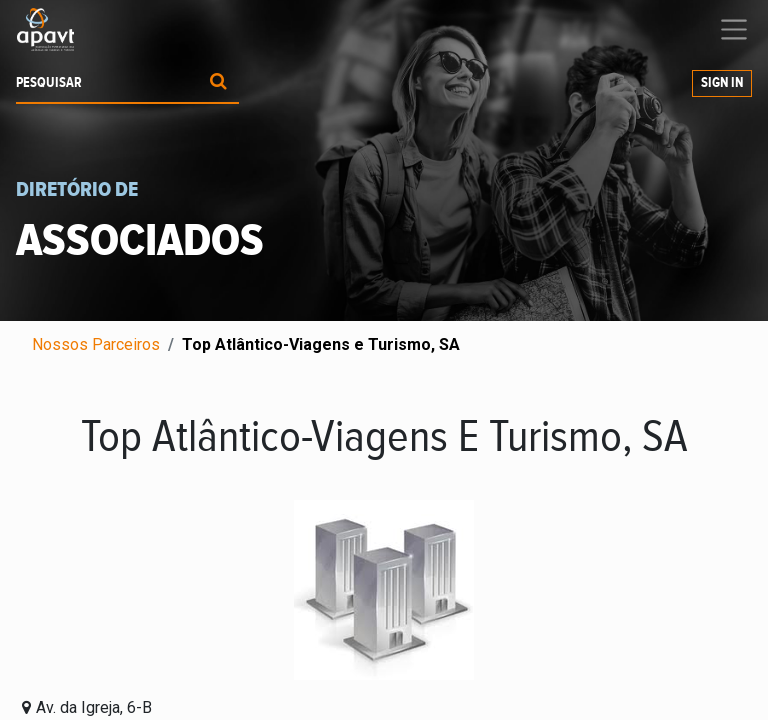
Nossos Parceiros (96, 344)
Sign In (722, 83)
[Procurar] (218, 83)
